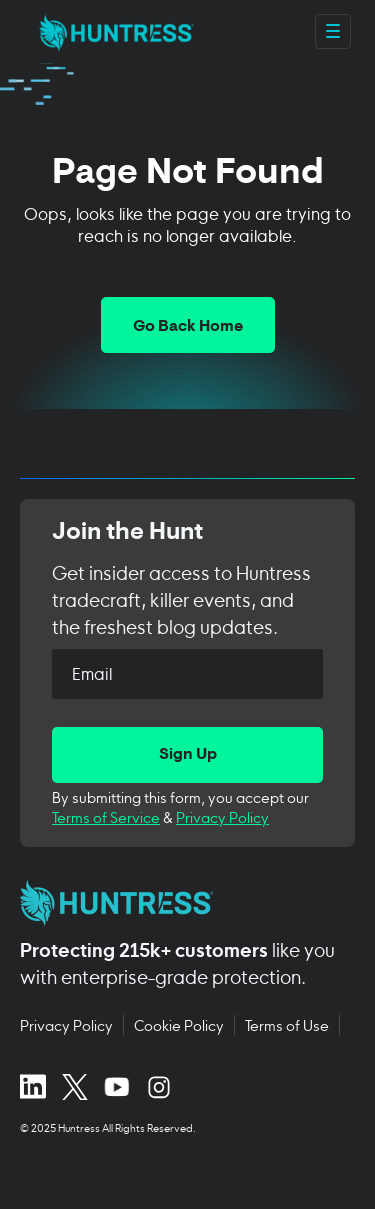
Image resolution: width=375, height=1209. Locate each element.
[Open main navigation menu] (333, 31)
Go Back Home (188, 327)
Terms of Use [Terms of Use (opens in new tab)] (287, 1025)
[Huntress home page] (179, 903)
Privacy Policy (222, 816)
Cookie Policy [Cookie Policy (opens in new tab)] (179, 1025)
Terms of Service (106, 816)
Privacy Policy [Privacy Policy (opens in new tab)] (66, 1025)
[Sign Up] (187, 755)
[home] (111, 31)
